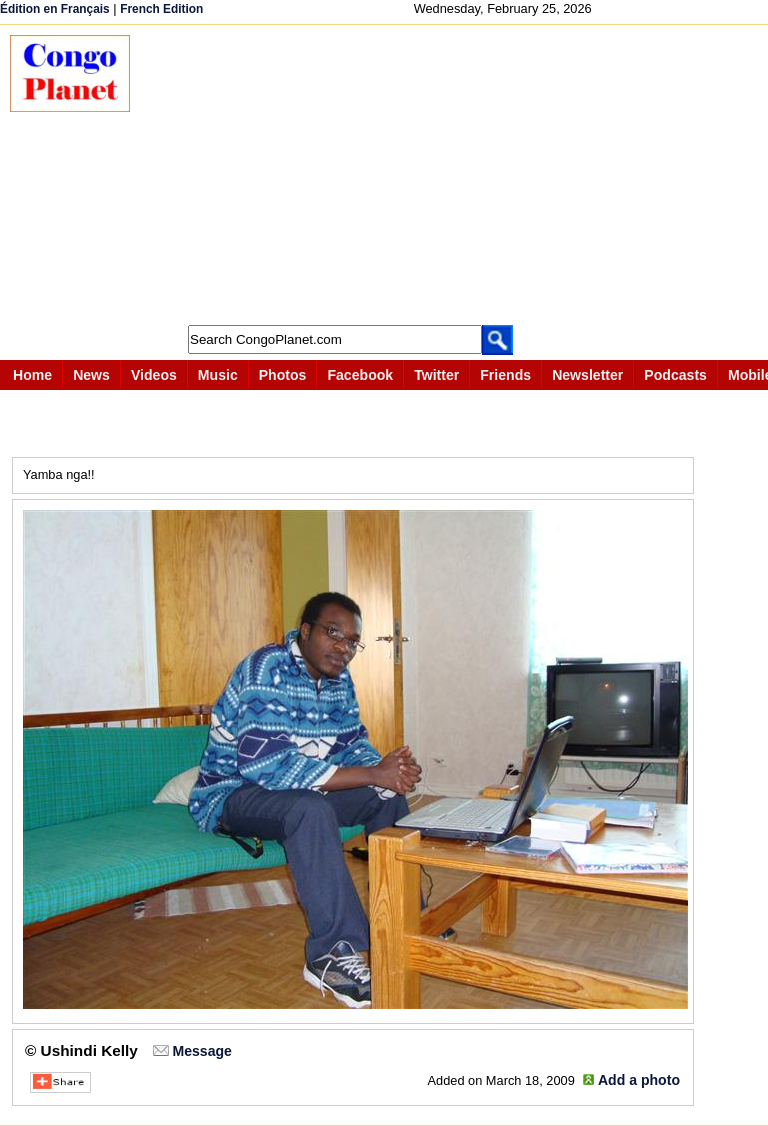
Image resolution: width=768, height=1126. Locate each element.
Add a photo (639, 1080)
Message (201, 1051)
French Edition (161, 9)
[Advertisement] (459, 175)
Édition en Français (55, 9)
